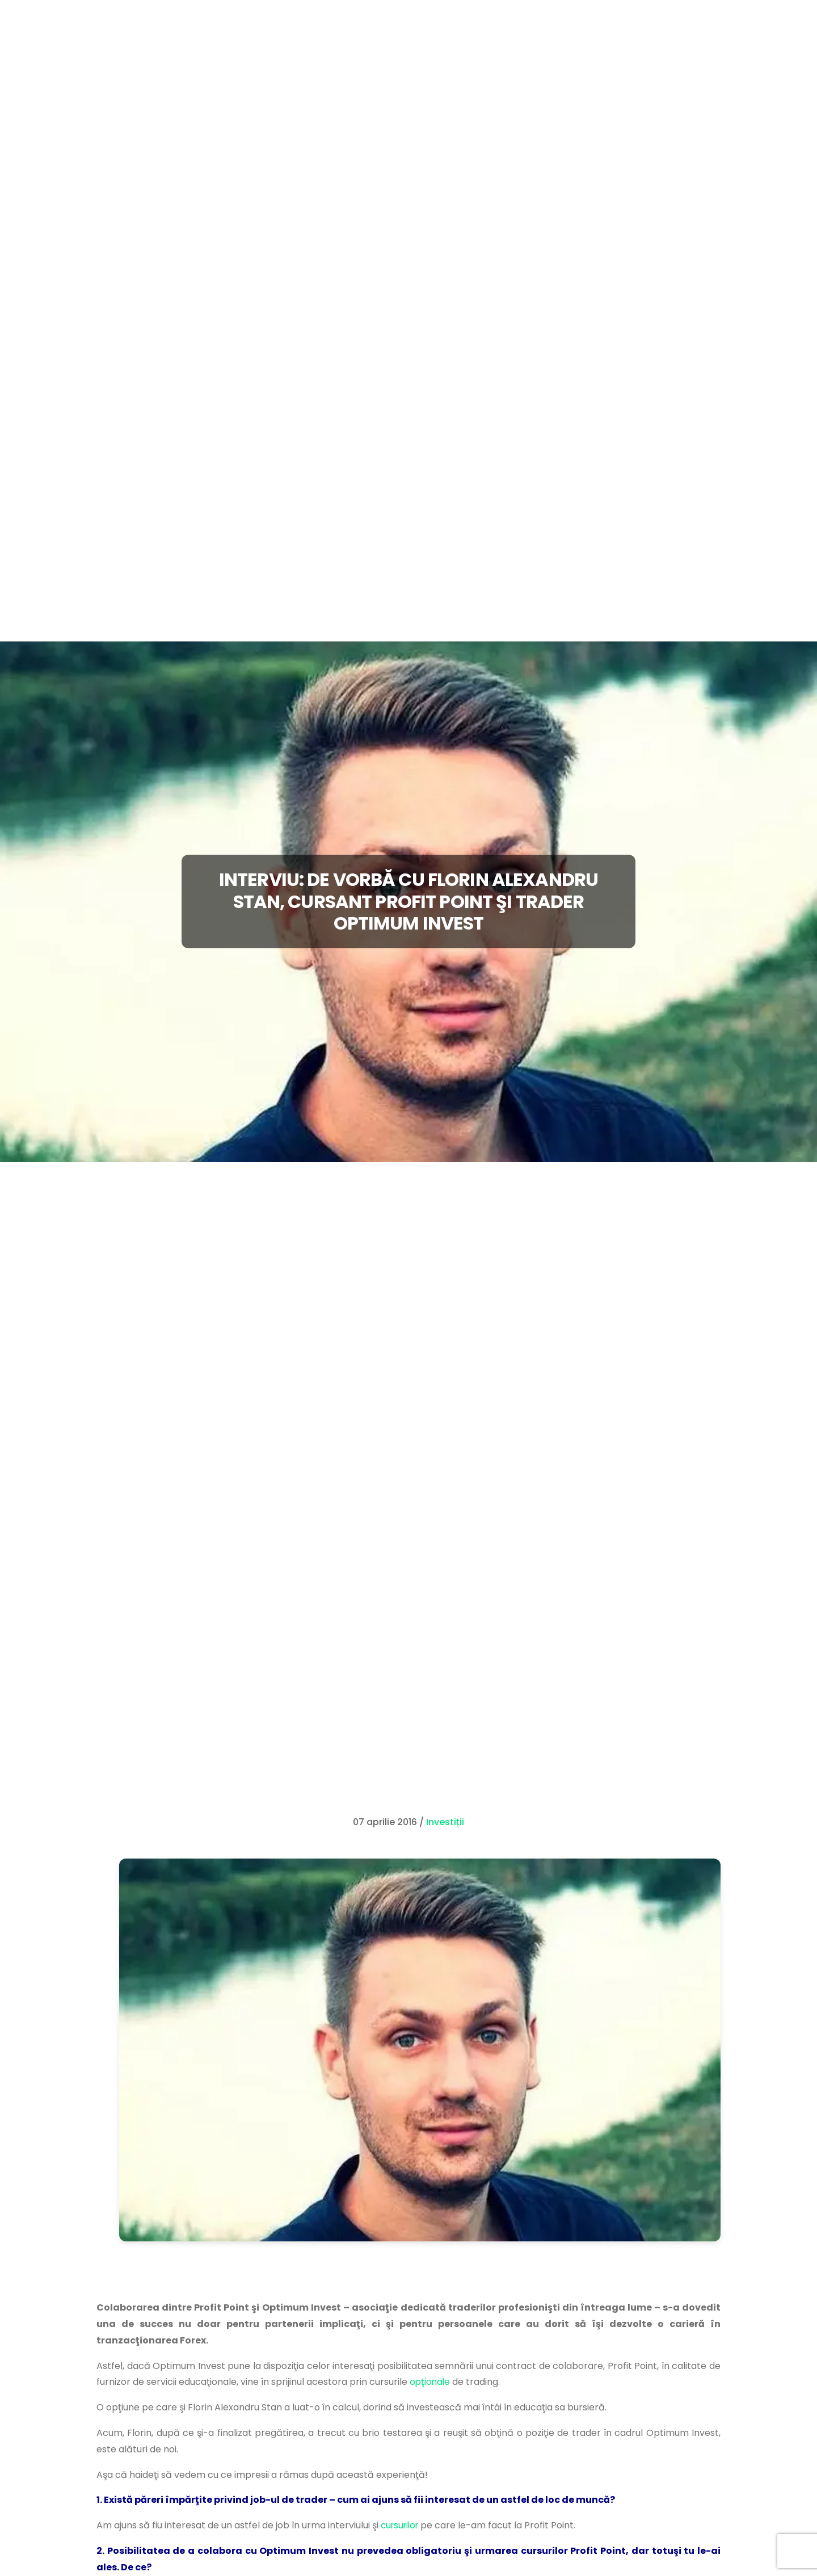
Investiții (445, 1821)
